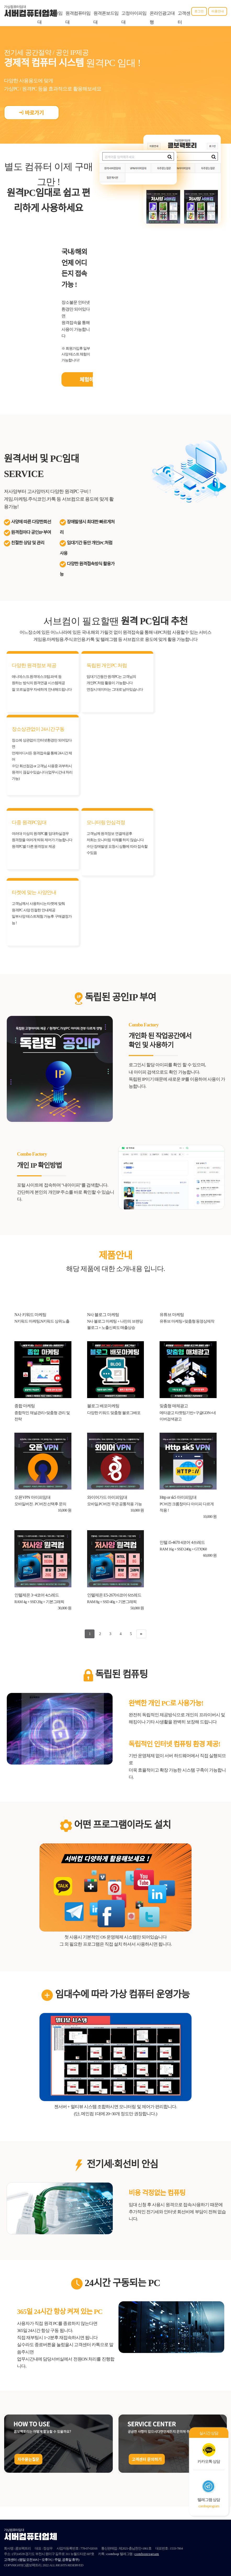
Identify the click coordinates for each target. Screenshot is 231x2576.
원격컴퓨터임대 (78, 18)
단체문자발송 (172, 2554)
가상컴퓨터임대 (50, 18)
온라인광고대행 (162, 18)
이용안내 (217, 11)
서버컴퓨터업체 (30, 14)
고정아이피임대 (134, 18)
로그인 (199, 11)
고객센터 (184, 18)
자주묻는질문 (28, 2460)
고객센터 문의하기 (147, 2460)
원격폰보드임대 (106, 18)
